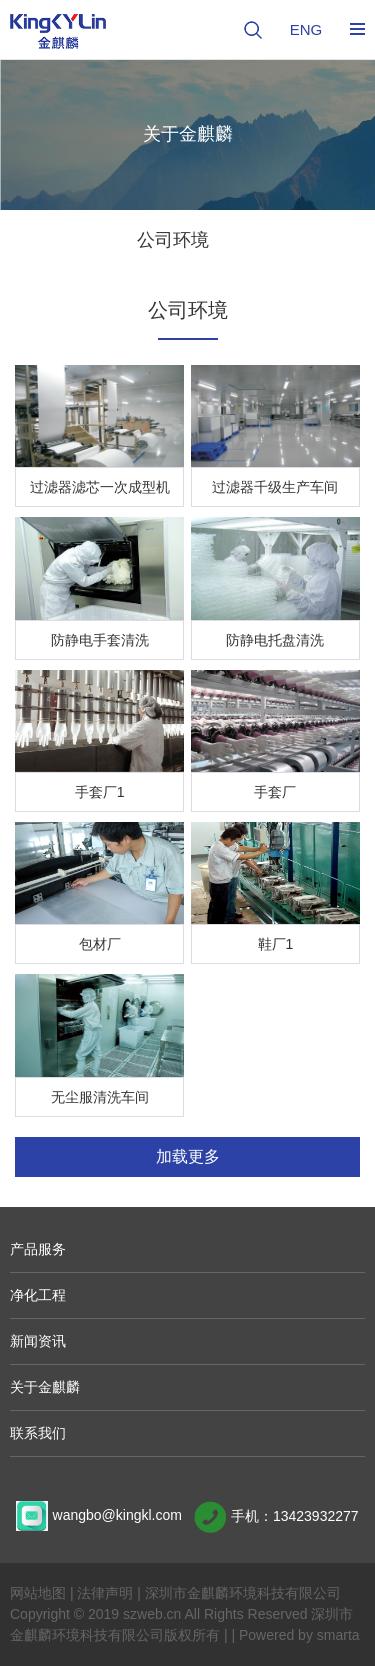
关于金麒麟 (45, 1387)
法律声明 (105, 1593)
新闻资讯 (38, 1341)
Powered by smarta (299, 1635)
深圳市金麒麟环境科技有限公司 (243, 1593)
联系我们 (38, 1433)
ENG (306, 29)
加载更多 (188, 1156)
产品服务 (38, 1249)
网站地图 (38, 1593)
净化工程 (38, 1295)
